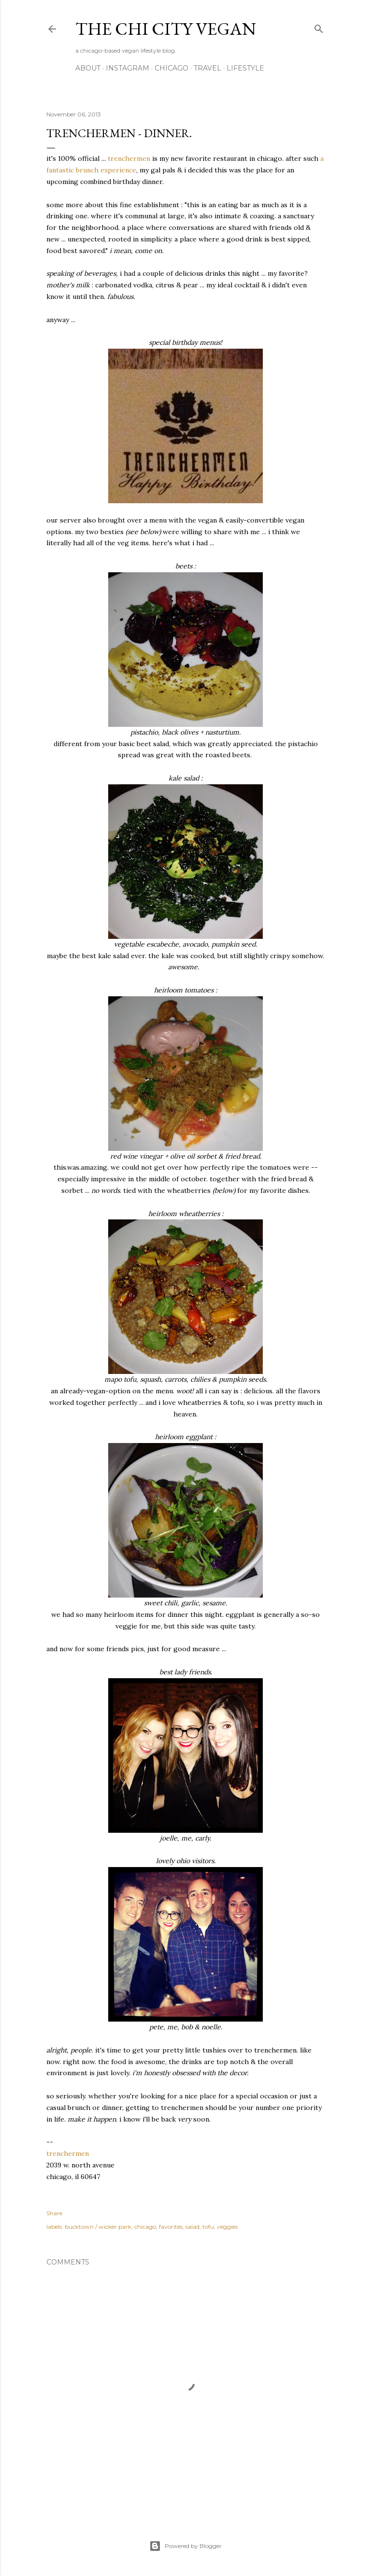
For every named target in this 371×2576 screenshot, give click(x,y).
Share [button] (54, 2213)
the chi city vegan (165, 28)
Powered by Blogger (185, 2546)
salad (193, 2226)
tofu (208, 2226)
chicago (171, 68)
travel (207, 68)
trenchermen (129, 158)
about (87, 68)
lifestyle (245, 68)
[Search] (319, 26)
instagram (127, 68)
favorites (171, 2226)
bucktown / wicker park (98, 2226)
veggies (227, 2226)
